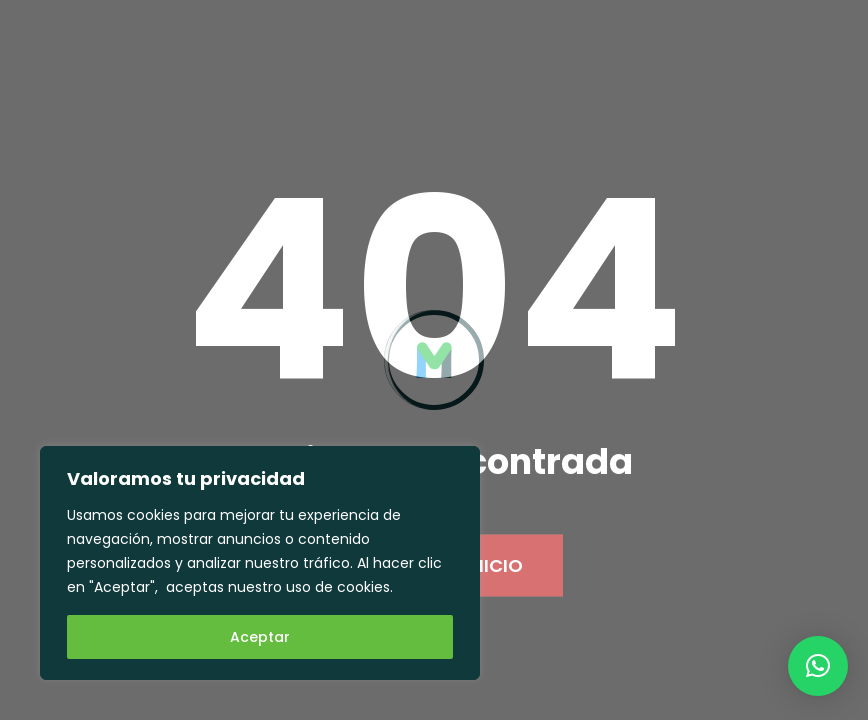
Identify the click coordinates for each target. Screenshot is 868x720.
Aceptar (260, 637)
